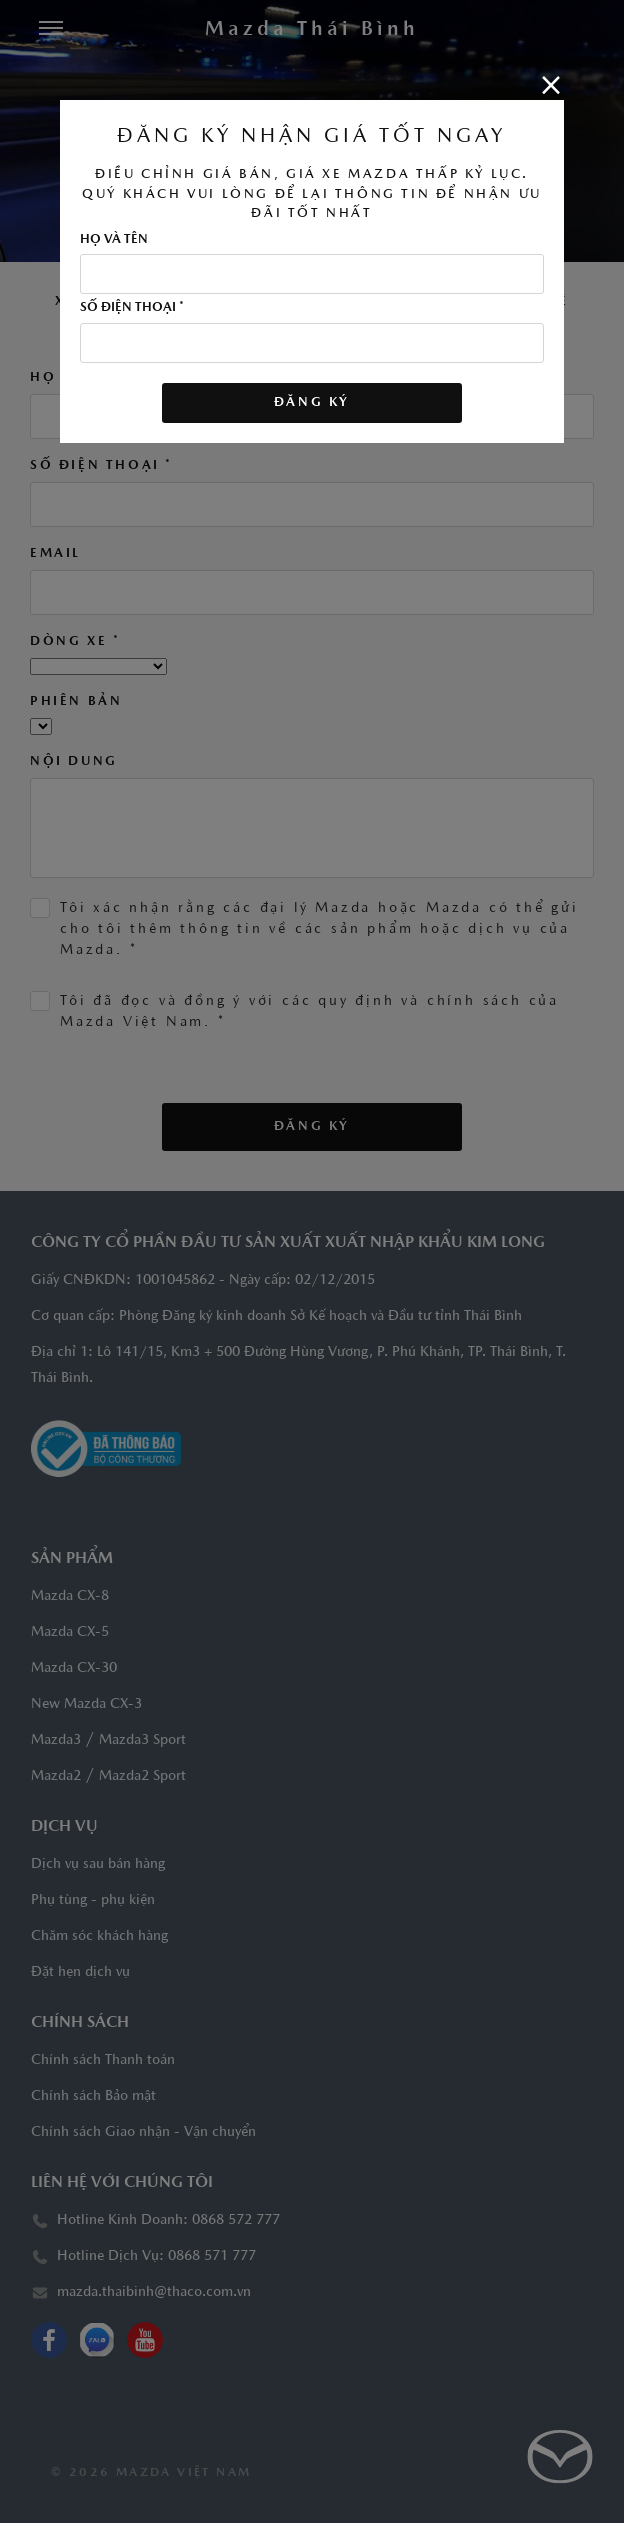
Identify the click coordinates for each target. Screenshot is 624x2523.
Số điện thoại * (132, 308)
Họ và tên (114, 240)
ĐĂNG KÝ (312, 402)
